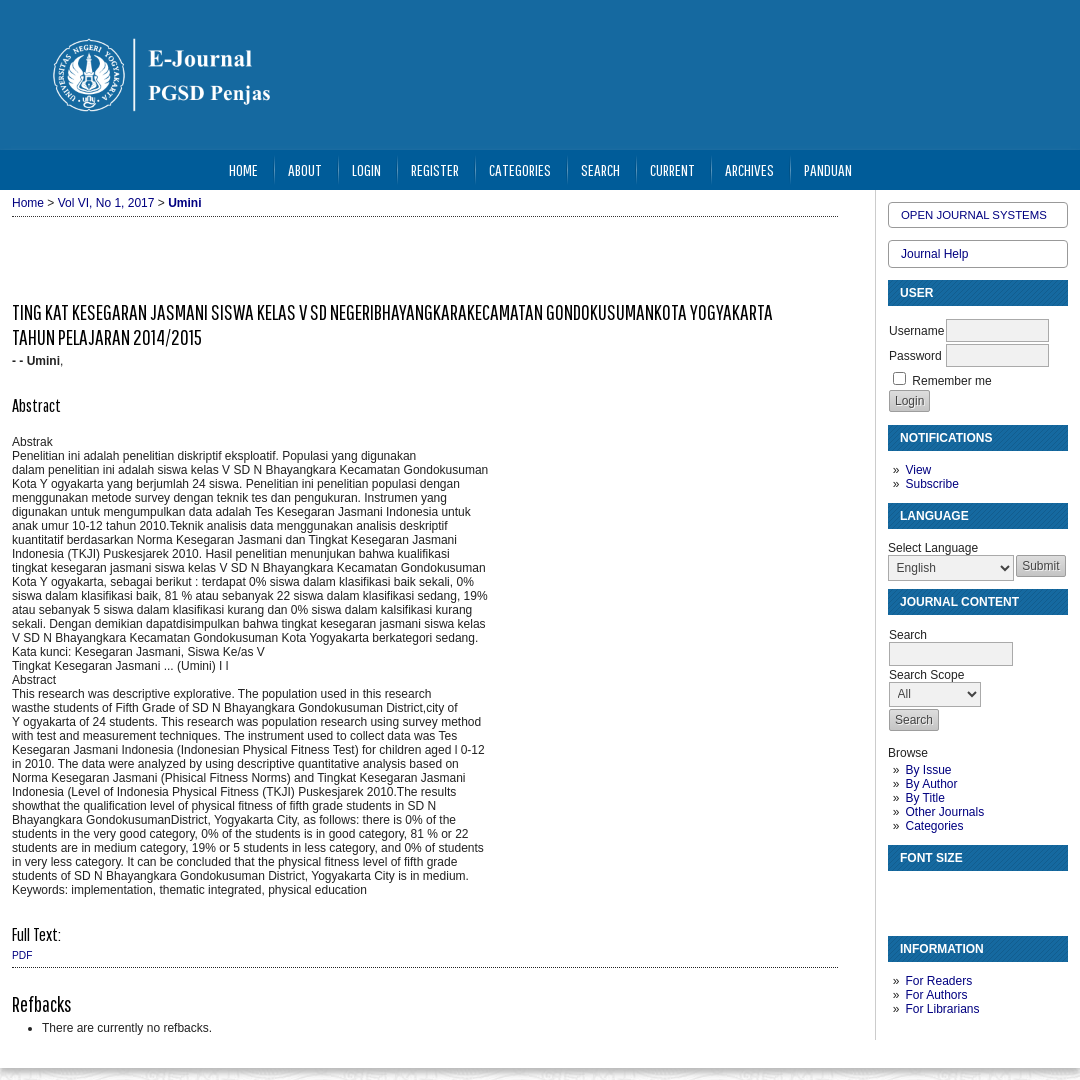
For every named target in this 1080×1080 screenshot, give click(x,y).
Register (435, 169)
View (918, 470)
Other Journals (944, 812)
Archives (749, 169)
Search (600, 169)
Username (916, 331)
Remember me (951, 381)
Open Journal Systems (974, 215)
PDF (22, 955)
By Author (931, 784)
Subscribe (931, 484)
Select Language (933, 548)
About (305, 169)
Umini (184, 203)
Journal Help (934, 254)
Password (915, 356)
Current (672, 169)
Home (243, 169)
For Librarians (942, 1009)
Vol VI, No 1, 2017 (106, 203)
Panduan (828, 169)
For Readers (938, 981)
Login (366, 169)
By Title (924, 798)
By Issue (928, 770)
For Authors (936, 995)
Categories (934, 826)
